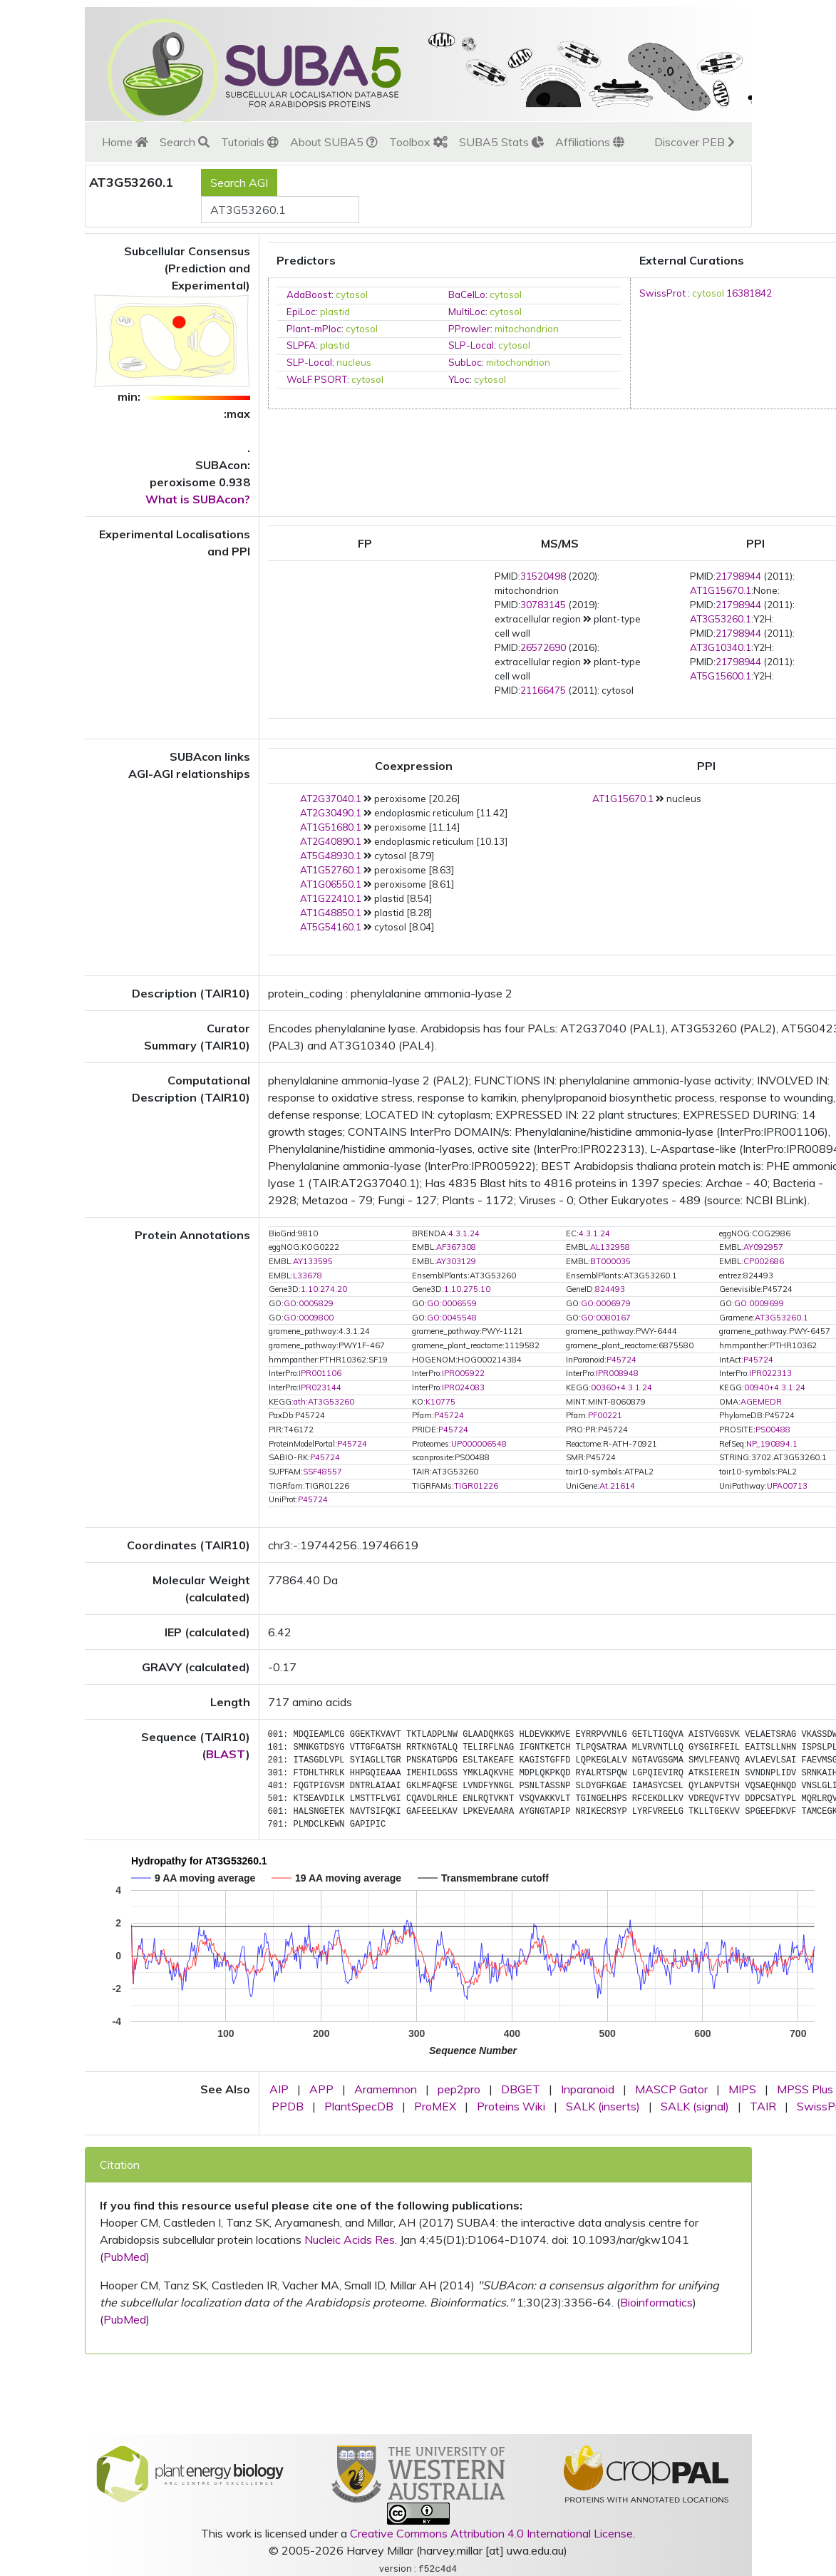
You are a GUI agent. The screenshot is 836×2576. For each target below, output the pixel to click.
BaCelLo (466, 294)
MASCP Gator (671, 2089)
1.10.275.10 (467, 1289)
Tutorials (250, 142)
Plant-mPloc (314, 328)
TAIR (763, 2106)
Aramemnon (385, 2089)
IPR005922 (463, 1373)
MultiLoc (466, 311)
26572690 (543, 647)
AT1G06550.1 (330, 884)
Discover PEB (694, 142)
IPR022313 (770, 1373)
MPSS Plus (805, 2089)
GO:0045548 (452, 1318)
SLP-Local (471, 345)
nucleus (353, 362)
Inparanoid (587, 2089)
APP (321, 2089)
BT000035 (610, 1261)
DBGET (520, 2089)
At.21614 (617, 1486)
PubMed (124, 2256)
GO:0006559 (452, 1303)
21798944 (738, 576)
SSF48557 (322, 1472)
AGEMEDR (761, 1402)
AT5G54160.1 (330, 927)
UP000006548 (479, 1444)
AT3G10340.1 (720, 647)
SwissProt (662, 293)
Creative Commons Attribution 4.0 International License (491, 2533)
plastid (335, 311)
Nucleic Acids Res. (350, 2239)
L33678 (307, 1276)
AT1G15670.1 (720, 590)
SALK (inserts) (603, 2106)
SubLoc (465, 362)
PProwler (469, 328)
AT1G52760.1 (330, 870)
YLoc (459, 379)
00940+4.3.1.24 (774, 1387)
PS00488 (772, 1430)
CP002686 (763, 1261)
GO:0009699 (759, 1303)
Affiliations (589, 142)
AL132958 (610, 1247)
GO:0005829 (309, 1303)
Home (125, 142)
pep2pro (459, 2089)
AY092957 (763, 1247)
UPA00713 (787, 1486)
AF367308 (456, 1247)
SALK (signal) (695, 2106)
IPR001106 (320, 1373)
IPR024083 (463, 1387)
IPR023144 (320, 1387)
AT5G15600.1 (720, 676)
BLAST (226, 1754)
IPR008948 (617, 1373)
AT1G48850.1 (330, 912)
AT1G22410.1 (330, 898)
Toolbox (418, 142)
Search (185, 142)
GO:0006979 (606, 1303)
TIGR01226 (476, 1486)
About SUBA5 (334, 142)
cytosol (352, 294)
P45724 (621, 1360)
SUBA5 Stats (501, 142)
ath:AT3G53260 (324, 1402)
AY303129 (456, 1261)
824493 (610, 1289)
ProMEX (435, 2106)
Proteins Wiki (511, 2106)
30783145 (543, 604)
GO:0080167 (606, 1318)
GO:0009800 (309, 1318)
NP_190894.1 (772, 1444)
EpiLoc (301, 311)
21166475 (543, 690)
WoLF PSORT (317, 379)
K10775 (440, 1402)
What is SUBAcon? (197, 499)
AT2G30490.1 (330, 813)
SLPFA (301, 345)
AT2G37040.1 (330, 798)
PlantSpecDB (358, 2106)
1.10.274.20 (324, 1289)
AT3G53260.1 (720, 619)
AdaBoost (309, 294)
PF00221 (605, 1415)
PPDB (288, 2106)
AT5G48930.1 (330, 855)
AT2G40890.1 (330, 841)
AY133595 (313, 1261)
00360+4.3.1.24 (621, 1387)
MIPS (742, 2089)
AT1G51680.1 (330, 827)
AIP (279, 2089)
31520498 (543, 576)
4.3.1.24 (464, 1233)
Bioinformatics (656, 2302)
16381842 (749, 293)
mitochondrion (527, 328)
